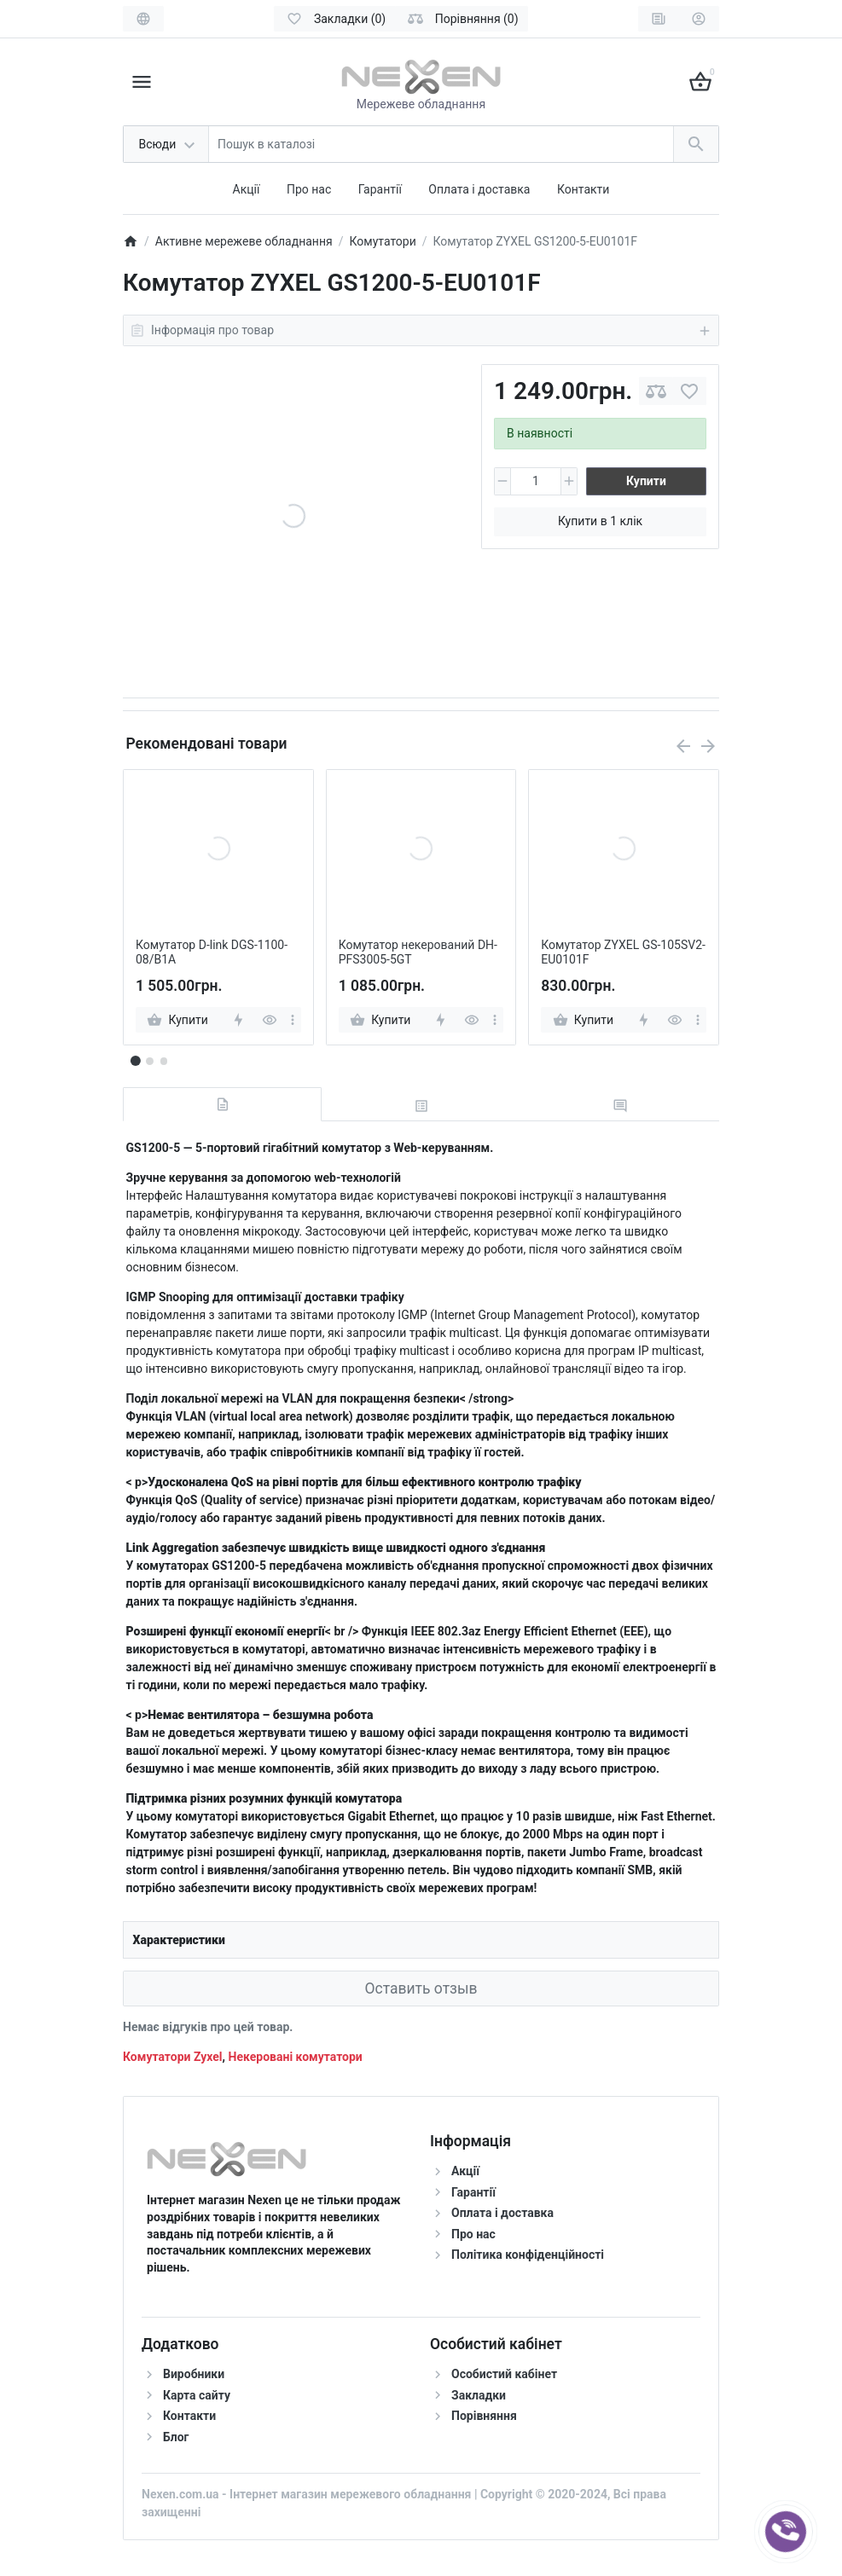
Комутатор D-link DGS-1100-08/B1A (211, 952)
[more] (292, 1020)
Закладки (478, 2395)
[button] (149, 1060)
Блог (176, 2437)
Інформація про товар (421, 331)
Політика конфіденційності (527, 2254)
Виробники (193, 2374)
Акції (246, 189)
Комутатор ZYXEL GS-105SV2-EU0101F (623, 952)
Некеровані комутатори (296, 2057)
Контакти (583, 189)
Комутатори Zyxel (173, 2057)
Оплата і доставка (479, 189)
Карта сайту (196, 2395)
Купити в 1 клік (600, 521)
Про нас (309, 189)
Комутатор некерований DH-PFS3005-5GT (418, 952)
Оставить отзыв (420, 1988)
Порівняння (484, 2416)
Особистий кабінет (504, 2374)
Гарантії (380, 189)
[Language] (143, 19)
